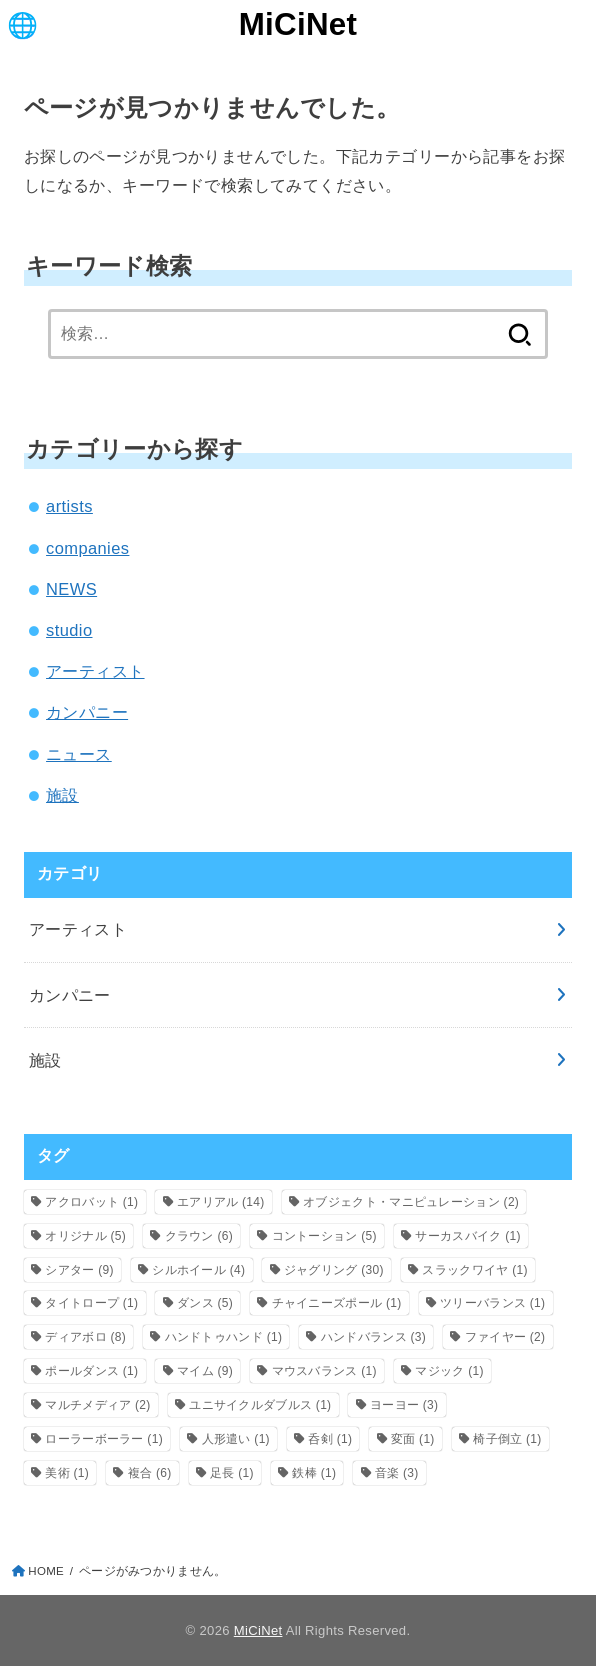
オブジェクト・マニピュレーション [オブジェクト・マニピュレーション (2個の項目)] (411, 1202)
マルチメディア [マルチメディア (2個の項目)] (97, 1405)
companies (87, 548)
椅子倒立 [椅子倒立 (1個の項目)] (507, 1439)
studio (69, 630)
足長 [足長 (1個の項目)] (232, 1473)
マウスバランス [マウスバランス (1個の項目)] (324, 1371)
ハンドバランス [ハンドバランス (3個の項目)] (373, 1337)
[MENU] (22, 25)
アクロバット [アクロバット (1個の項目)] (91, 1202)
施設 (62, 795)
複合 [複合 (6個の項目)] (150, 1473)
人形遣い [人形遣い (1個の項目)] (236, 1439)
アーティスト (95, 671)
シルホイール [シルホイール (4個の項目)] (198, 1270)
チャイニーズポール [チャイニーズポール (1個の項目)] (337, 1303)
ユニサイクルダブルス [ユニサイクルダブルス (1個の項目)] (260, 1405)
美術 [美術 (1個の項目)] (67, 1473)
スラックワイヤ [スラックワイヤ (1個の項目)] (474, 1270)
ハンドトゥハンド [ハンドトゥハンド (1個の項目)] (224, 1337)
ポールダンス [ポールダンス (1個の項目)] (91, 1371)
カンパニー (87, 712)
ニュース (79, 754)
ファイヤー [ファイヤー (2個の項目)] (505, 1337)
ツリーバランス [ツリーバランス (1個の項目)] (492, 1303)
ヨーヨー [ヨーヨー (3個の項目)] (404, 1405)
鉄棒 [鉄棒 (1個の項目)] (314, 1473)
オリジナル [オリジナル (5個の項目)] (85, 1236)
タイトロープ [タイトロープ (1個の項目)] (91, 1303)
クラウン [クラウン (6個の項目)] (199, 1236)
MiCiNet (298, 24)
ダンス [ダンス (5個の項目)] (205, 1303)
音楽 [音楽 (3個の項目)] (397, 1473)
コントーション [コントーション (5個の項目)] (324, 1236)
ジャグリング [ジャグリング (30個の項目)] (334, 1270)
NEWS (71, 589)
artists (69, 506)
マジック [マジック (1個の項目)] (449, 1371)
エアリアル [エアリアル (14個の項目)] (221, 1202)
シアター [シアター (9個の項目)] (79, 1270)
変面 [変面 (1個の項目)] (413, 1439)
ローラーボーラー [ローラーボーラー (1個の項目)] (104, 1439)
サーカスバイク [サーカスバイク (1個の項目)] (467, 1236)
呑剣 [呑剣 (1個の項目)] (330, 1439)
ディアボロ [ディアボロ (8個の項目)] (85, 1337)
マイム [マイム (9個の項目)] (205, 1371)
